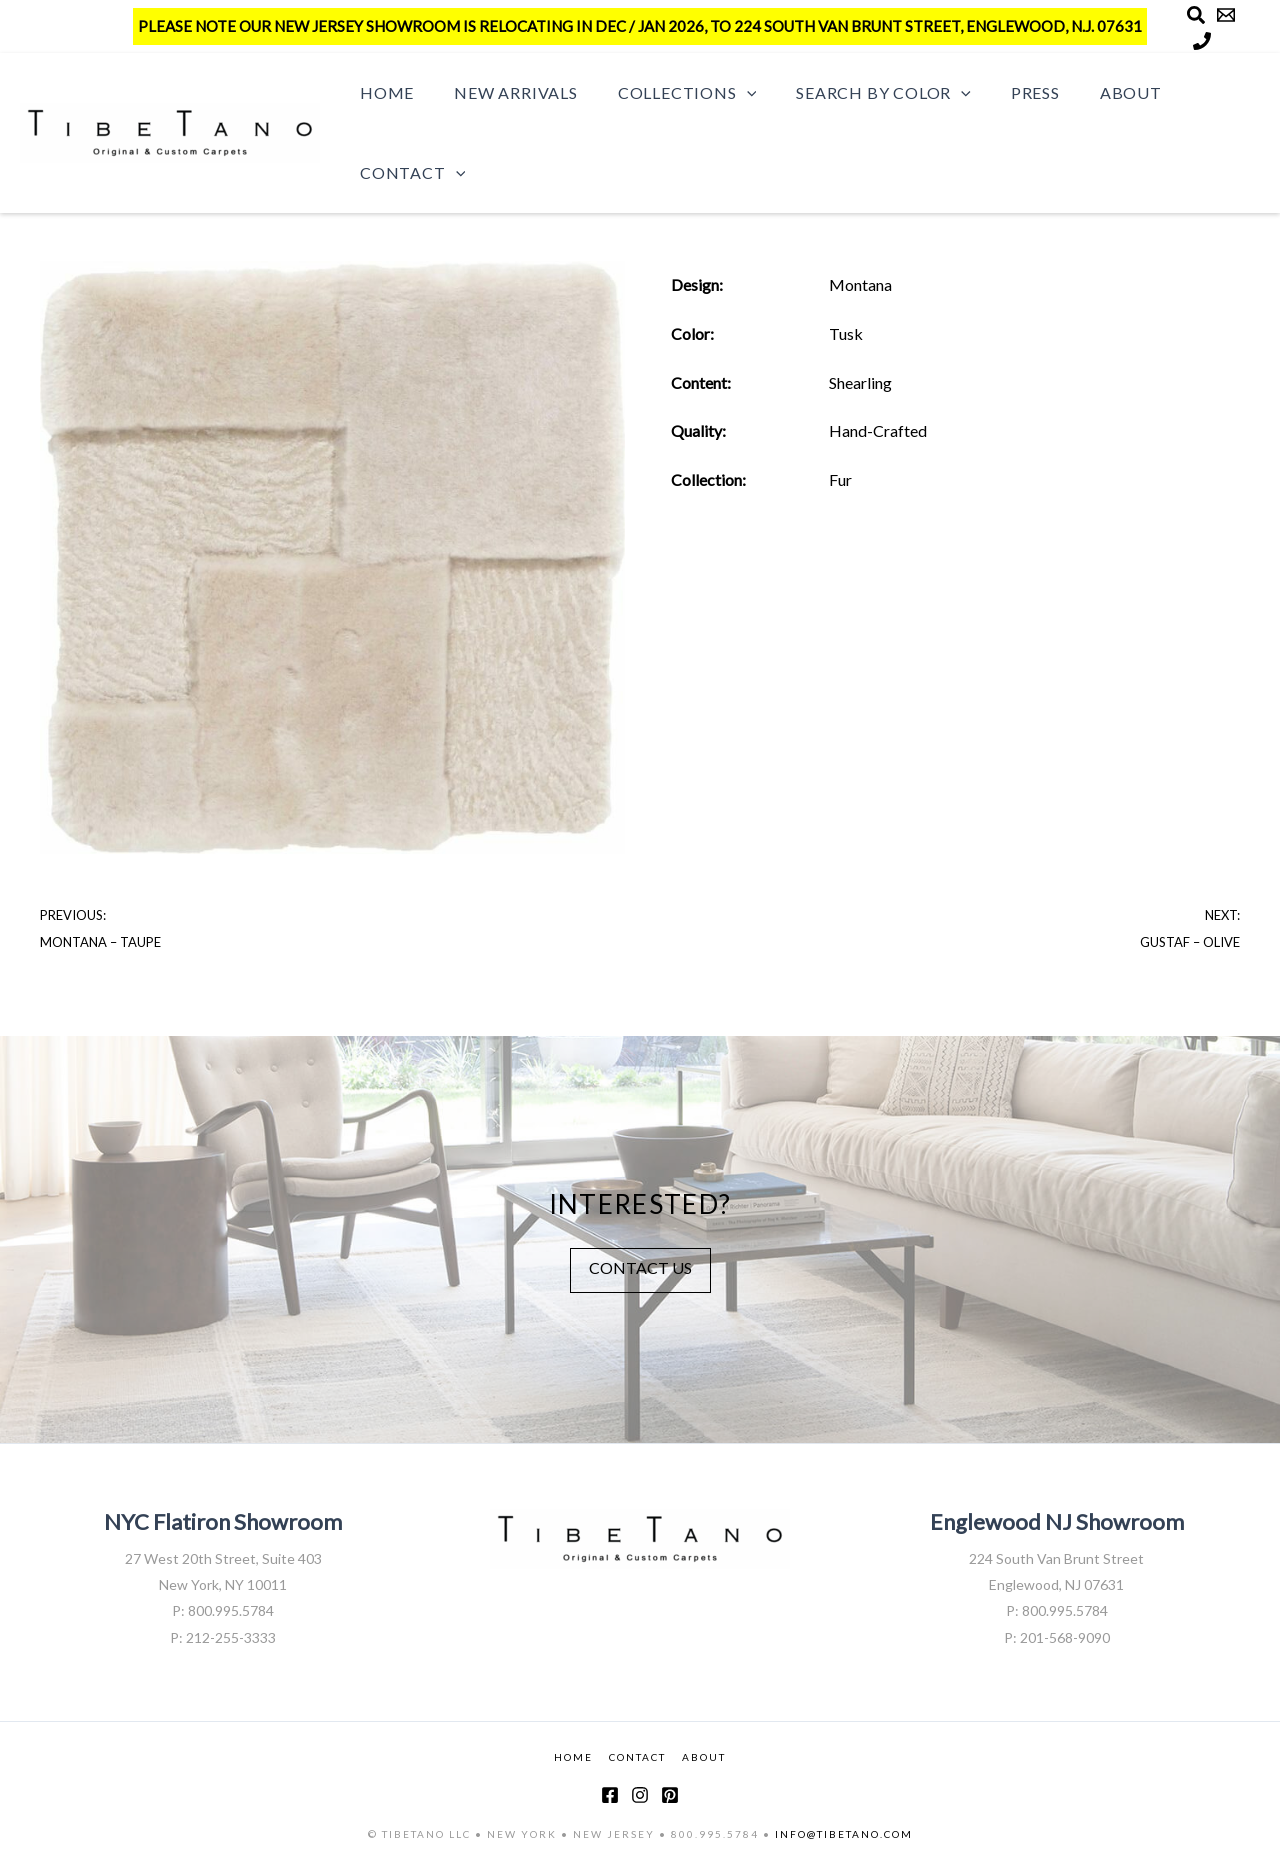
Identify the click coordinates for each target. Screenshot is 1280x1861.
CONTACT (637, 1756)
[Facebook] (610, 1795)
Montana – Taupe (100, 942)
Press (999, 92)
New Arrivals (504, 92)
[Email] (1226, 15)
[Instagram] (640, 1795)
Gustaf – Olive (1190, 942)
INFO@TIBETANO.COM (844, 1834)
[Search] (1196, 15)
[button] (727, 93)
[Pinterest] (670, 1795)
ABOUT (704, 1756)
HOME (573, 1756)
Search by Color (855, 93)
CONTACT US (640, 1267)
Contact (408, 173)
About (1087, 92)
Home (383, 92)
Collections (667, 93)
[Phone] (1202, 41)
